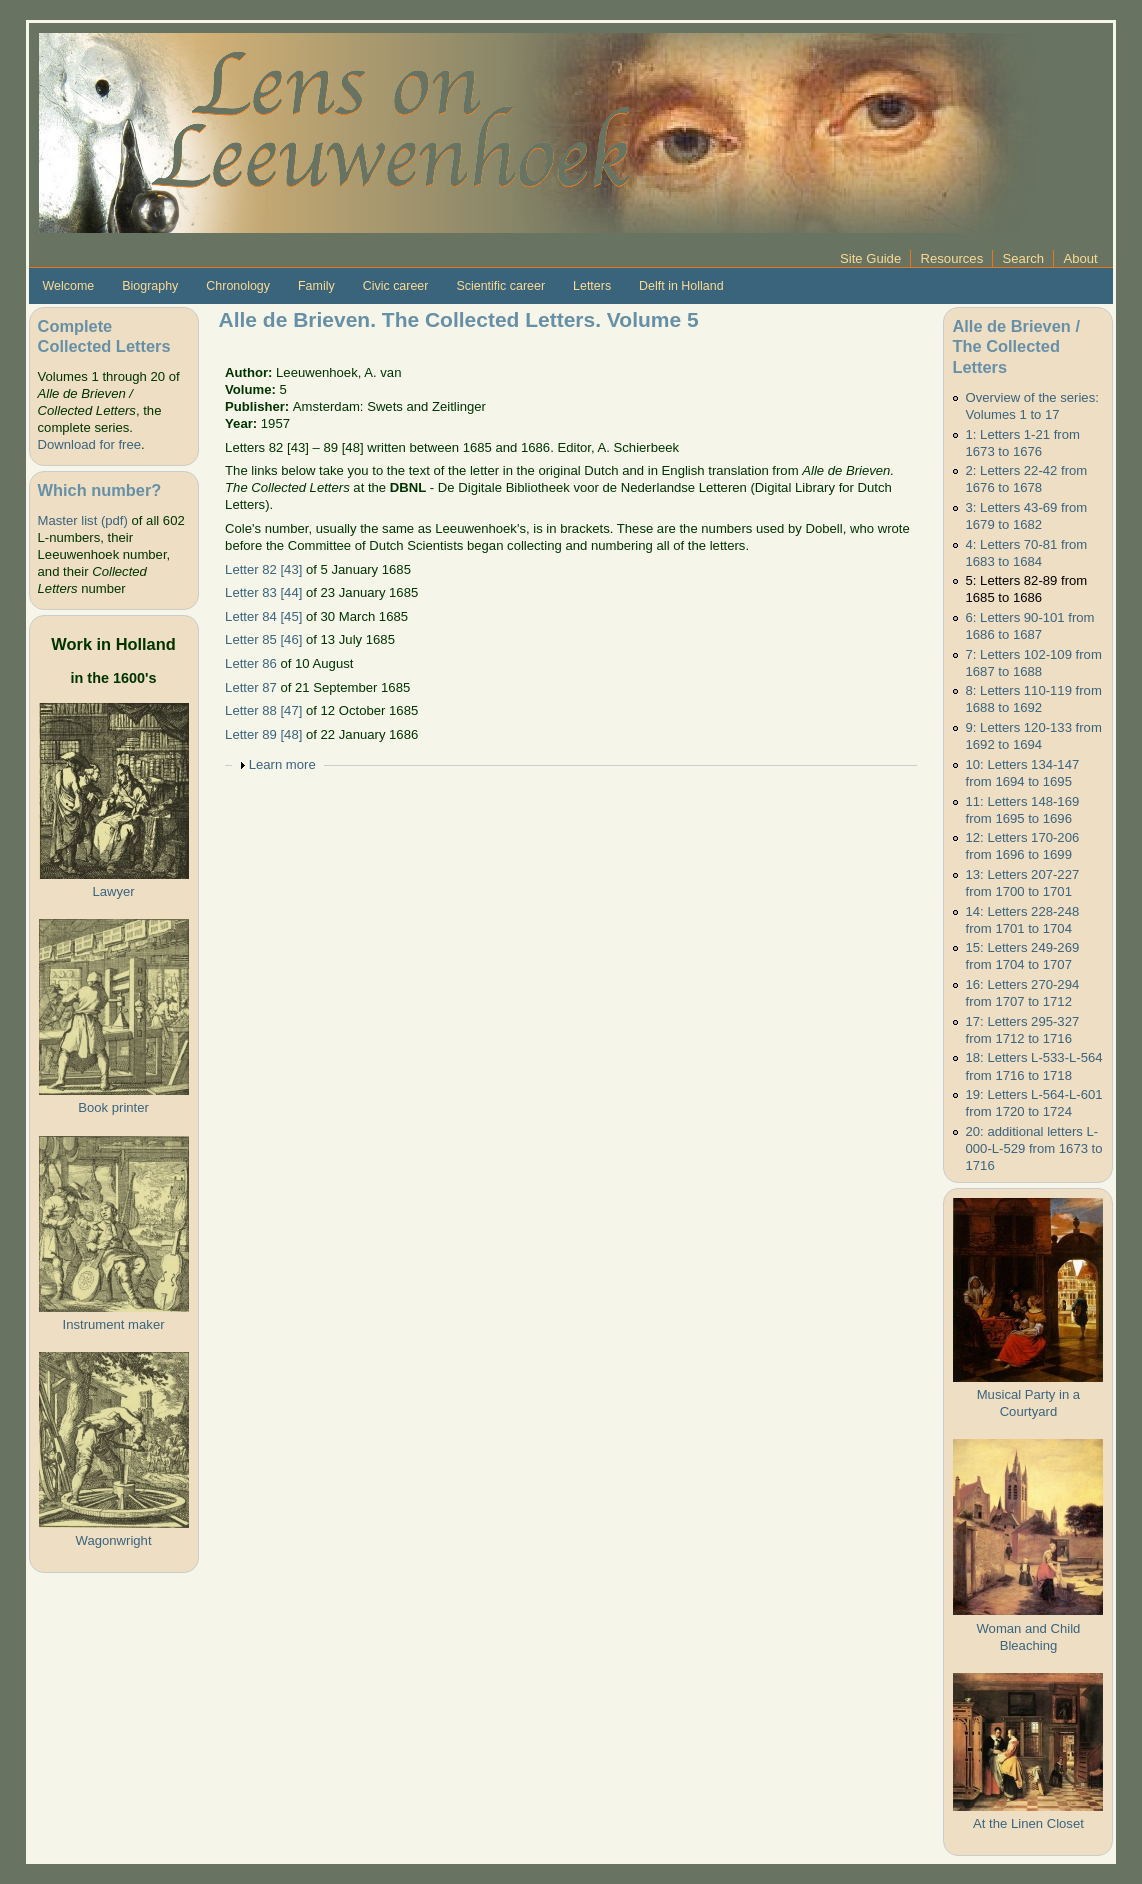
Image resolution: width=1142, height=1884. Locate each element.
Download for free (89, 444)
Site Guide (870, 258)
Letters (592, 286)
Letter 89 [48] (263, 734)
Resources (952, 258)
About (1080, 258)
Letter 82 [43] (263, 569)
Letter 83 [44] (263, 592)
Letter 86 (251, 663)
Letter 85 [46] (263, 639)
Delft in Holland (681, 286)
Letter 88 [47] (263, 710)
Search (1024, 258)
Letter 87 (251, 687)
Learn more (282, 764)
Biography (150, 286)
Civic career (396, 286)
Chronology (238, 286)
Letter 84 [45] (263, 616)
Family (316, 286)
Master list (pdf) (83, 520)
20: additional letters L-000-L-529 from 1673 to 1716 (1034, 1148)
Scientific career (500, 286)
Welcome (69, 286)
